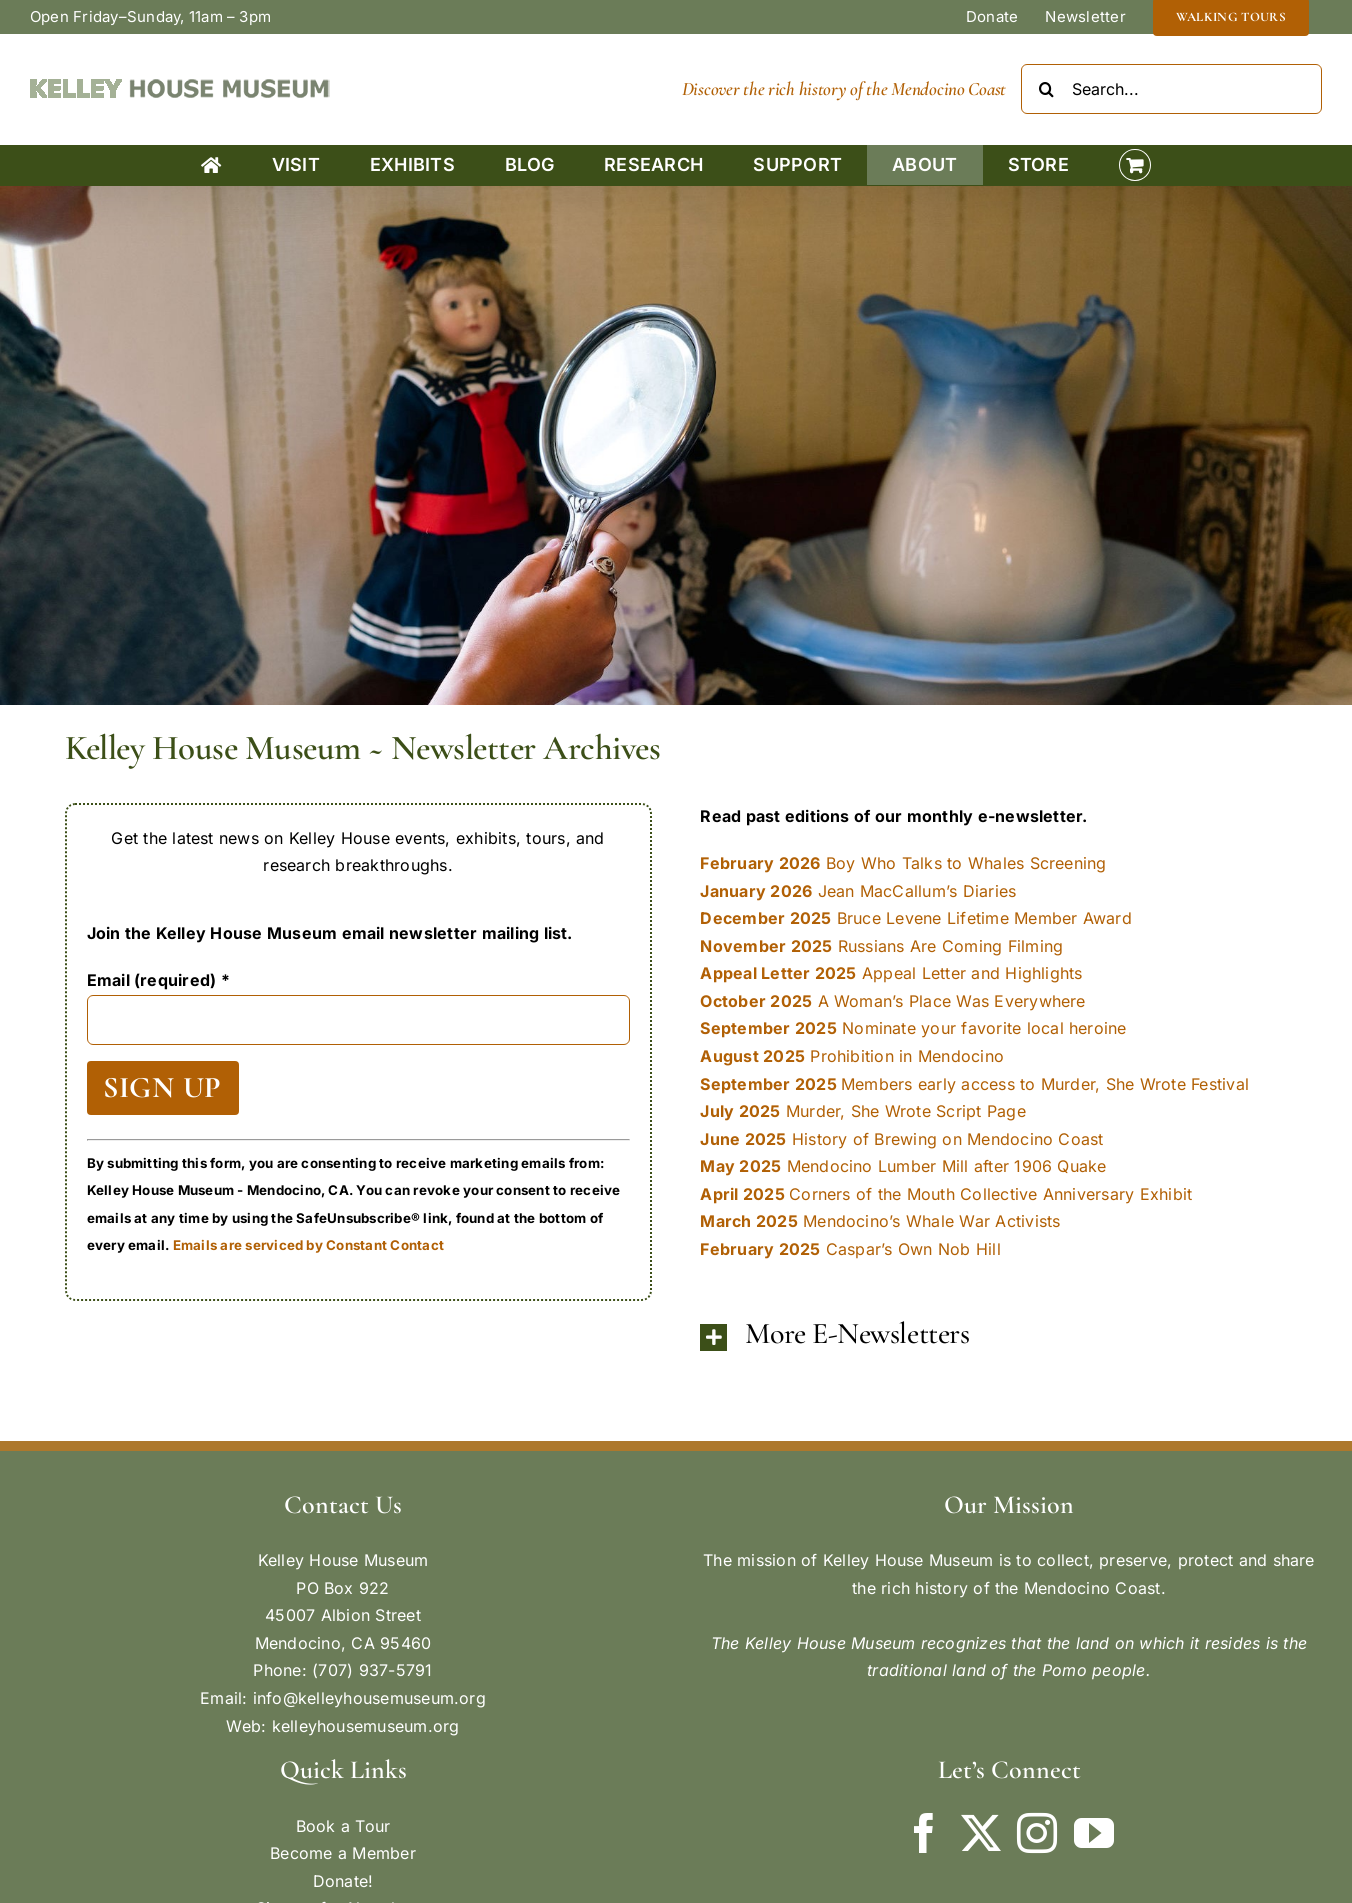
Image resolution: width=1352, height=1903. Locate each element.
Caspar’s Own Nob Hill (850, 1249)
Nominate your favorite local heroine (913, 1028)
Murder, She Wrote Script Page (862, 1111)
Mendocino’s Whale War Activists (880, 1221)
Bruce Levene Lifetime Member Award (916, 918)
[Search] (1046, 89)
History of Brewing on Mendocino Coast (901, 1139)
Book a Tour (343, 1826)
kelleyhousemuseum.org (366, 1726)
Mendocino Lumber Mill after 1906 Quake (903, 1166)
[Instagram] (1037, 1833)
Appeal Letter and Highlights (891, 973)
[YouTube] (1094, 1833)
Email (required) (158, 980)
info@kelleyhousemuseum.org (369, 1698)
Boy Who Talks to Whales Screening (903, 863)
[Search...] (1171, 89)
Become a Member (343, 1853)
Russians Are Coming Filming (881, 946)
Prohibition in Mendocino (852, 1056)
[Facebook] (924, 1833)
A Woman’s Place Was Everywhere (892, 1001)
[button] (993, 1337)
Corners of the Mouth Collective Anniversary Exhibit (946, 1194)
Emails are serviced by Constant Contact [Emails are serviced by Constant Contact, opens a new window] (308, 1245)
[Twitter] (981, 1833)
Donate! (343, 1881)
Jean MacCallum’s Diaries (858, 891)
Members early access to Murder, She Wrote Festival (974, 1084)
